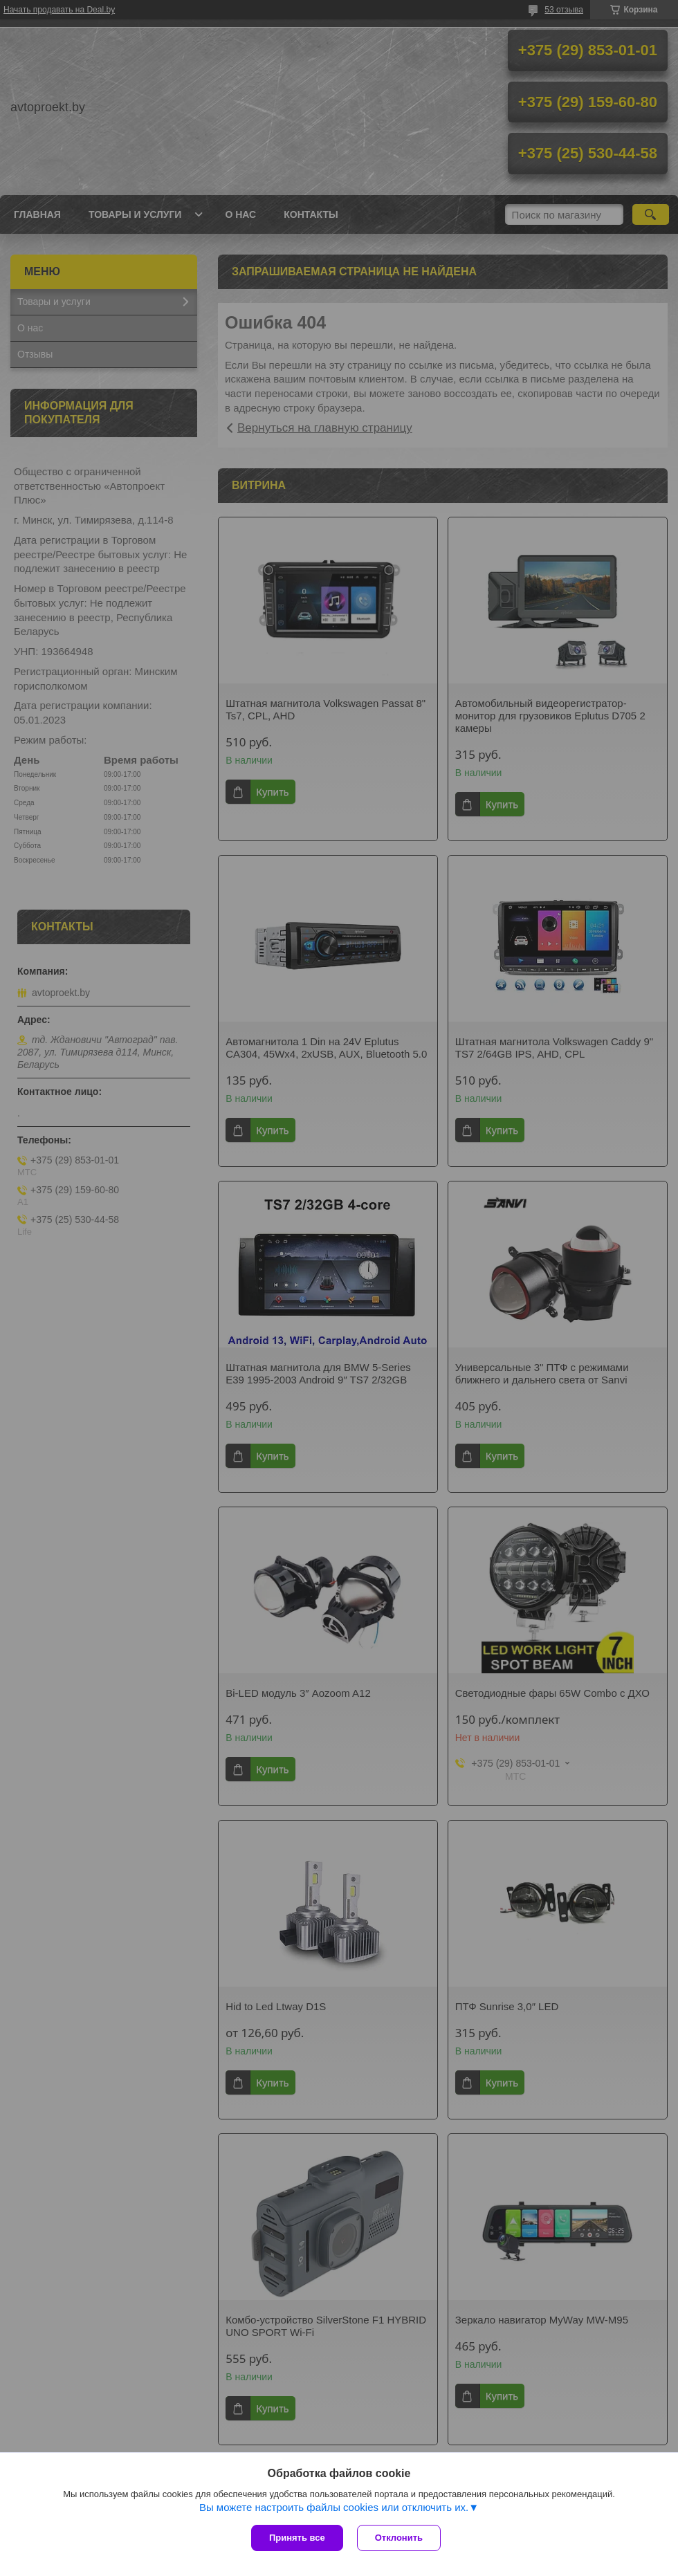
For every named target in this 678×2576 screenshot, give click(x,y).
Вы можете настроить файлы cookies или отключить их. (333, 2507)
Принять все (297, 2537)
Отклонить (399, 2537)
